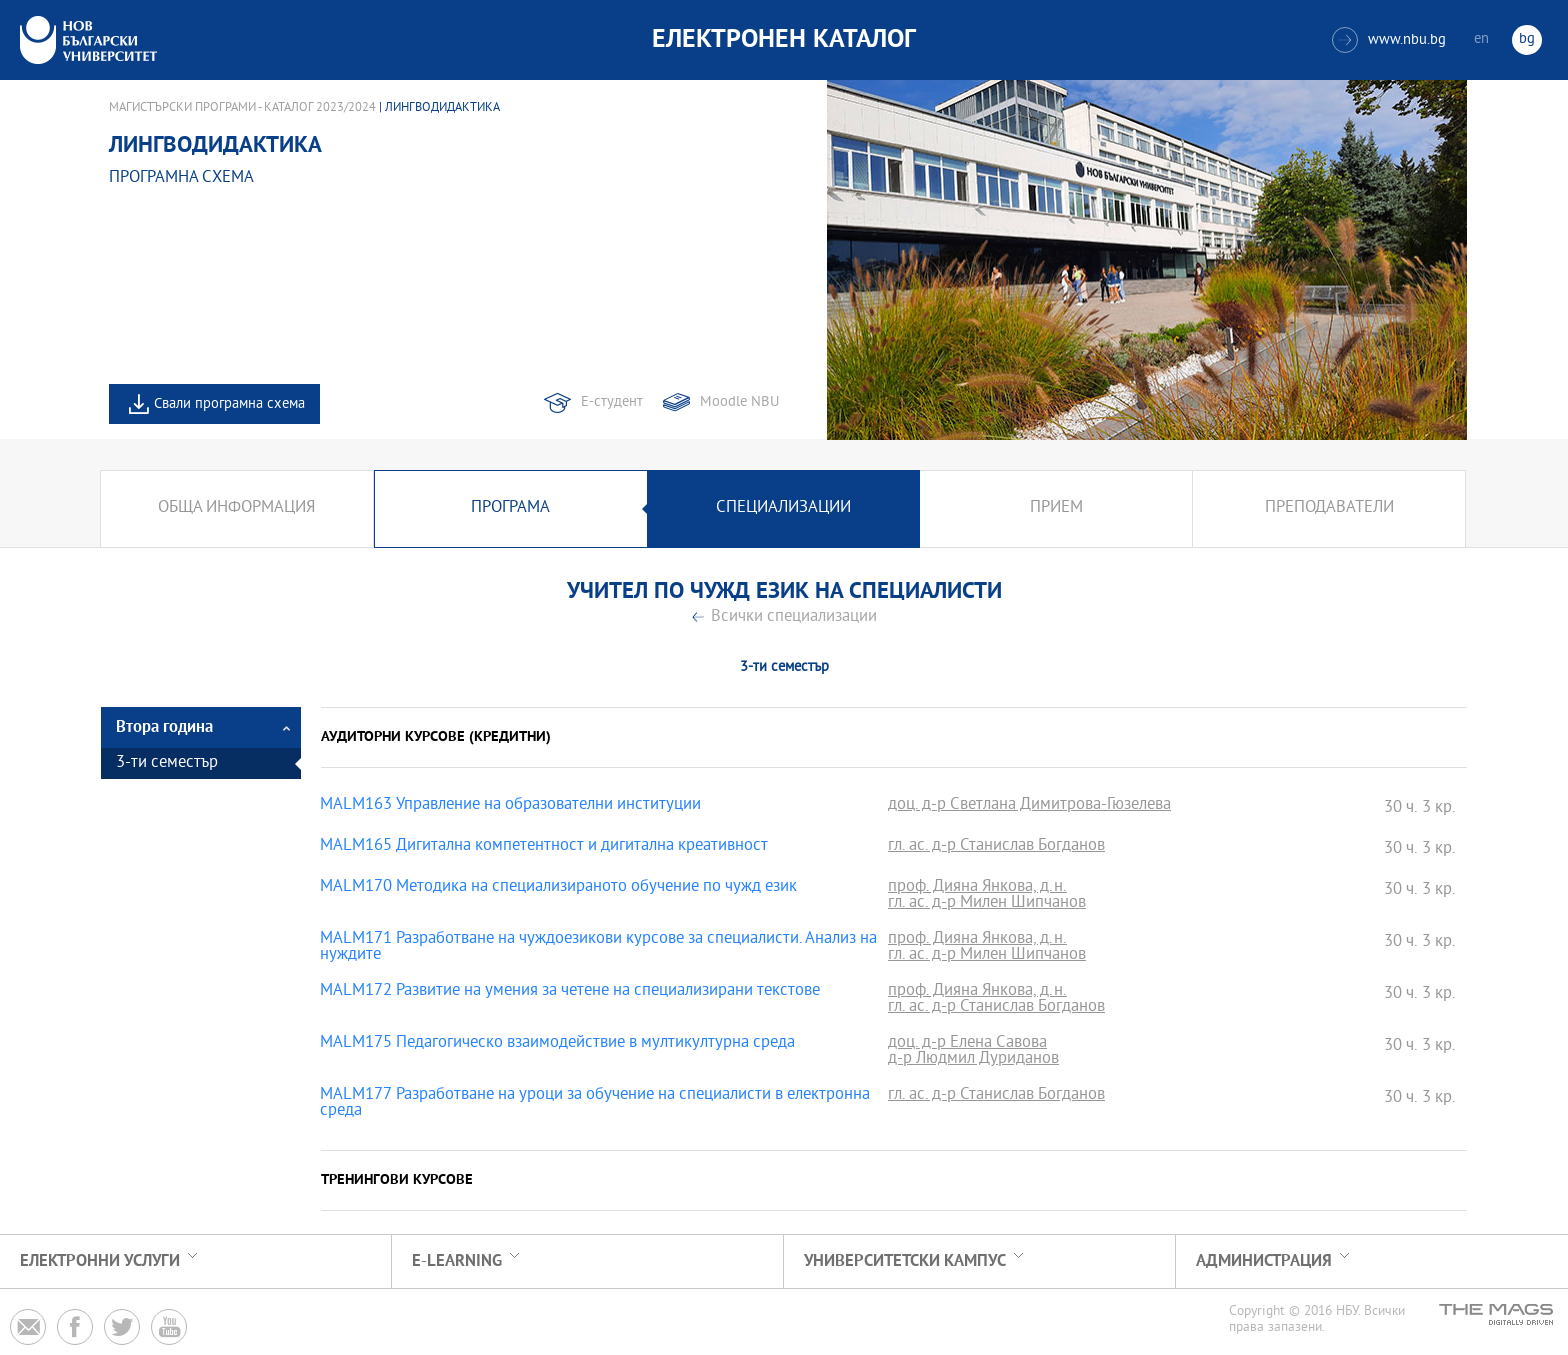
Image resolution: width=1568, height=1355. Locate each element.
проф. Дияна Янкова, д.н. (977, 888)
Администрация (1264, 1261)
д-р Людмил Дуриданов (973, 1060)
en (1481, 39)
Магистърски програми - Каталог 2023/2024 (242, 108)
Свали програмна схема (229, 404)
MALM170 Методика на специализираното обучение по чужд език (558, 888)
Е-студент (612, 402)
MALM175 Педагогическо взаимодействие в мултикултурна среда (557, 1044)
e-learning (457, 1261)
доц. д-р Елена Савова (967, 1044)
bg (1527, 39)
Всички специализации (794, 617)
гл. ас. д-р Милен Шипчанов (987, 904)
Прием (1056, 508)
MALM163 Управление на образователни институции (510, 806)
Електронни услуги (100, 1261)
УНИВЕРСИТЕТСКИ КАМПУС (905, 1261)
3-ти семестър (167, 763)
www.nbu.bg (1389, 40)
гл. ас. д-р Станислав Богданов (996, 847)
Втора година (164, 727)
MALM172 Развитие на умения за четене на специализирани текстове (570, 992)
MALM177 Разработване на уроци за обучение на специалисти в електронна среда (595, 1104)
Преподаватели (1329, 508)
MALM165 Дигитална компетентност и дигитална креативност (544, 847)
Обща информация (236, 508)
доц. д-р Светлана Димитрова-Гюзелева (1029, 806)
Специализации (783, 508)
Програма (510, 508)
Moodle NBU (739, 402)
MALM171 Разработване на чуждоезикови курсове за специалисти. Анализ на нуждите (598, 948)
